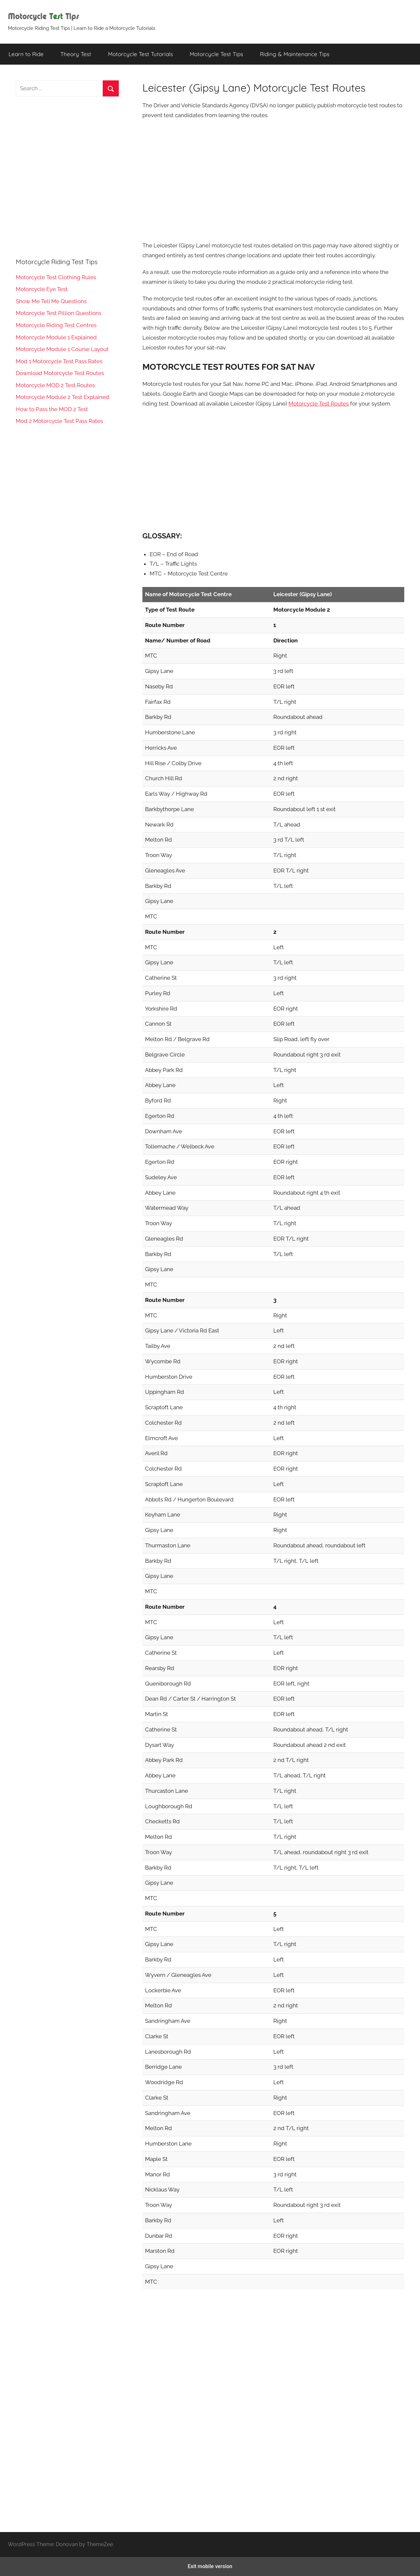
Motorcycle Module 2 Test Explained (62, 397)
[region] (273, 179)
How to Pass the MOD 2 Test (52, 409)
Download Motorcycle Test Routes (60, 373)
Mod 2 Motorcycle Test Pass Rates (59, 421)
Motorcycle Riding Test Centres (56, 325)
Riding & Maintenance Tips (294, 54)
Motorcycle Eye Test (42, 289)
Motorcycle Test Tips (216, 54)
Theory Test (75, 54)
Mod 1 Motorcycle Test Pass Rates (59, 361)
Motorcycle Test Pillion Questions (58, 313)
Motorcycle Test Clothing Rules (56, 277)
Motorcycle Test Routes (318, 403)
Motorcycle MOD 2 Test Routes (55, 385)
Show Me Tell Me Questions (51, 301)
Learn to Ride (26, 54)
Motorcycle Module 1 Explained (56, 337)
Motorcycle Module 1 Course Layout (62, 349)
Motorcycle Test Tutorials (140, 54)
